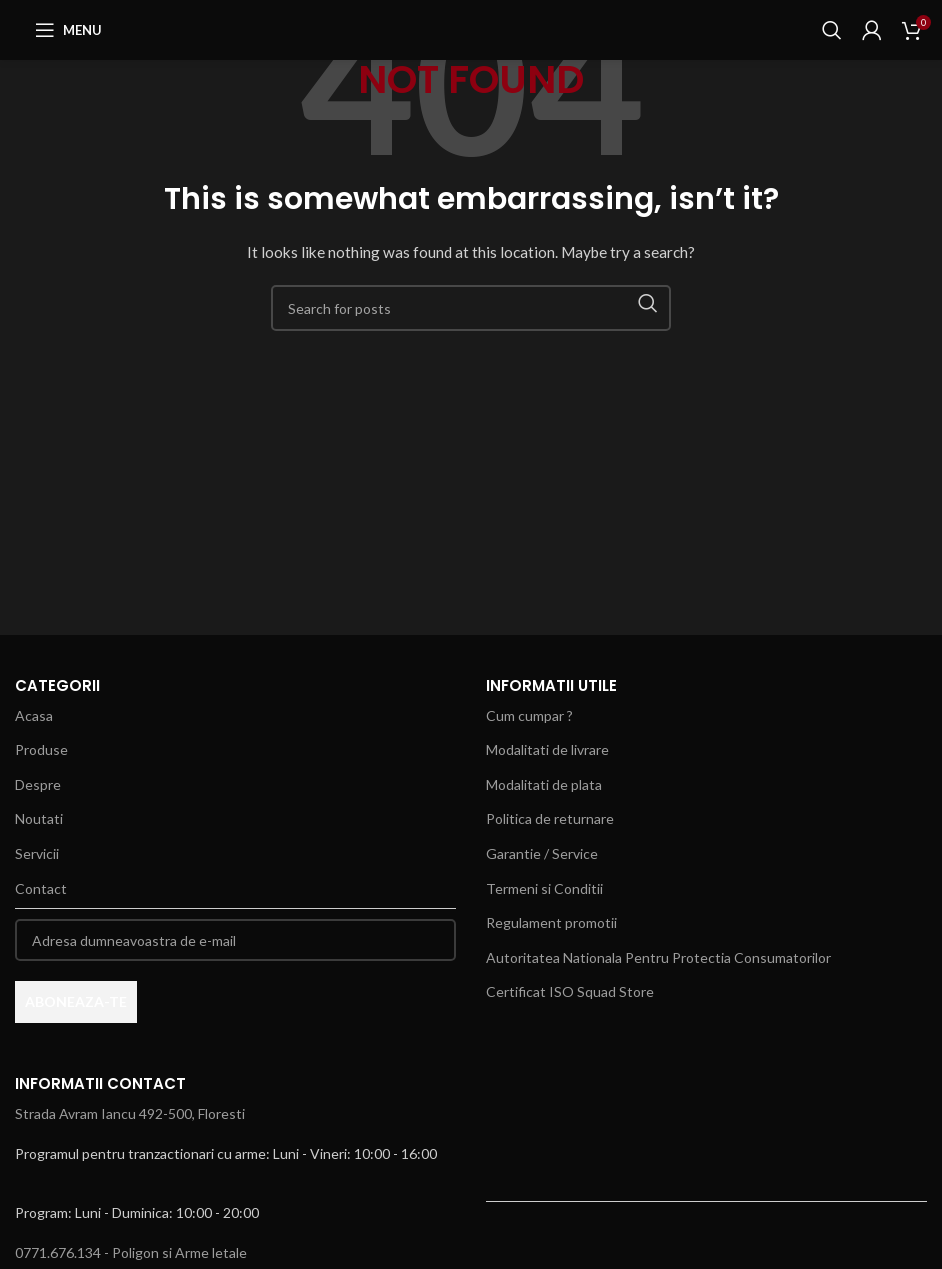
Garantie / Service (542, 853)
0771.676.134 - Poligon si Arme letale (131, 1252)
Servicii (37, 853)
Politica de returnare (550, 818)
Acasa (34, 715)
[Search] (832, 30)
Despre (38, 784)
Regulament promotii (551, 922)
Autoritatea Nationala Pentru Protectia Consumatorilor (658, 957)
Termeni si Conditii (544, 888)
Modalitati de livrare (547, 749)
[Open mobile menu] (68, 30)
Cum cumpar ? (529, 715)
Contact (41, 888)
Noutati (39, 818)
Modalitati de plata (544, 784)
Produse (41, 749)
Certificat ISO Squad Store (570, 991)
